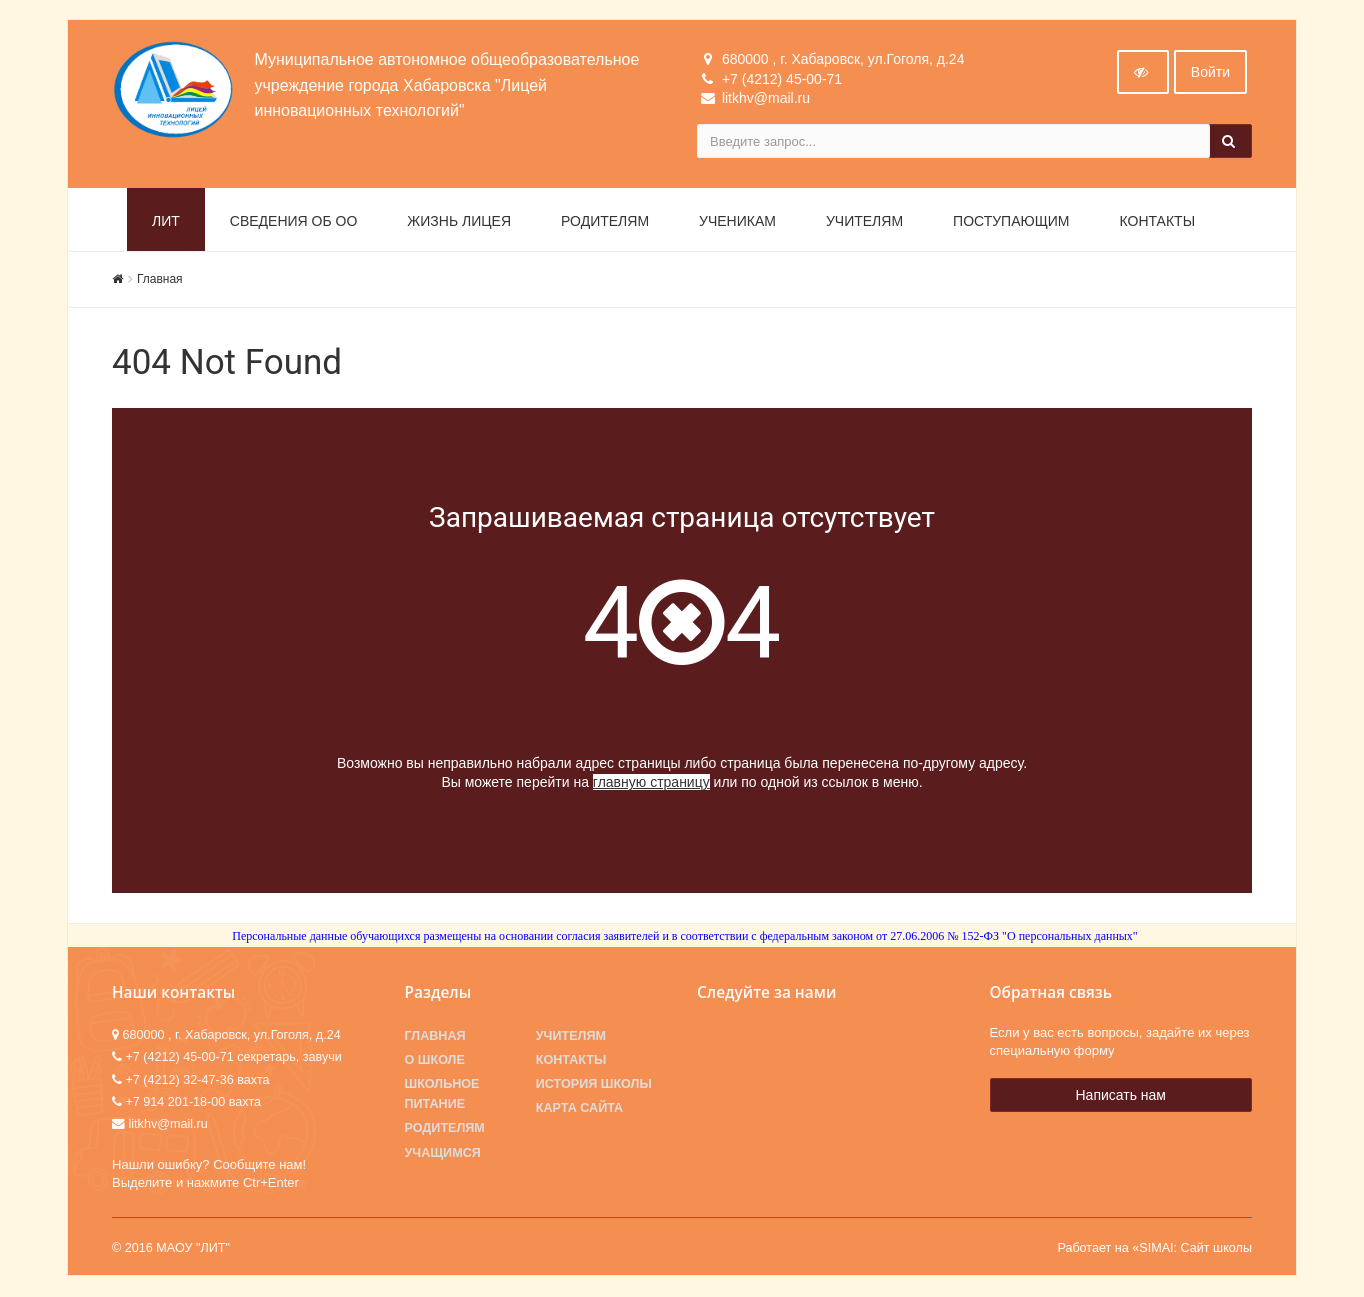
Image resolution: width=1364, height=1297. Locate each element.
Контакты (1158, 222)
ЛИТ (166, 222)
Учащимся (443, 1153)
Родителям (605, 222)
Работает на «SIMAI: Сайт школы (1154, 1249)
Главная (160, 280)
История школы (594, 1085)
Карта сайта (579, 1109)
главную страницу (651, 783)
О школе (435, 1061)
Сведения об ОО (294, 222)
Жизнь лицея (459, 222)
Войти (1210, 73)
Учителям (864, 222)
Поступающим (1011, 222)
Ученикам (737, 222)
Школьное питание (442, 1095)
